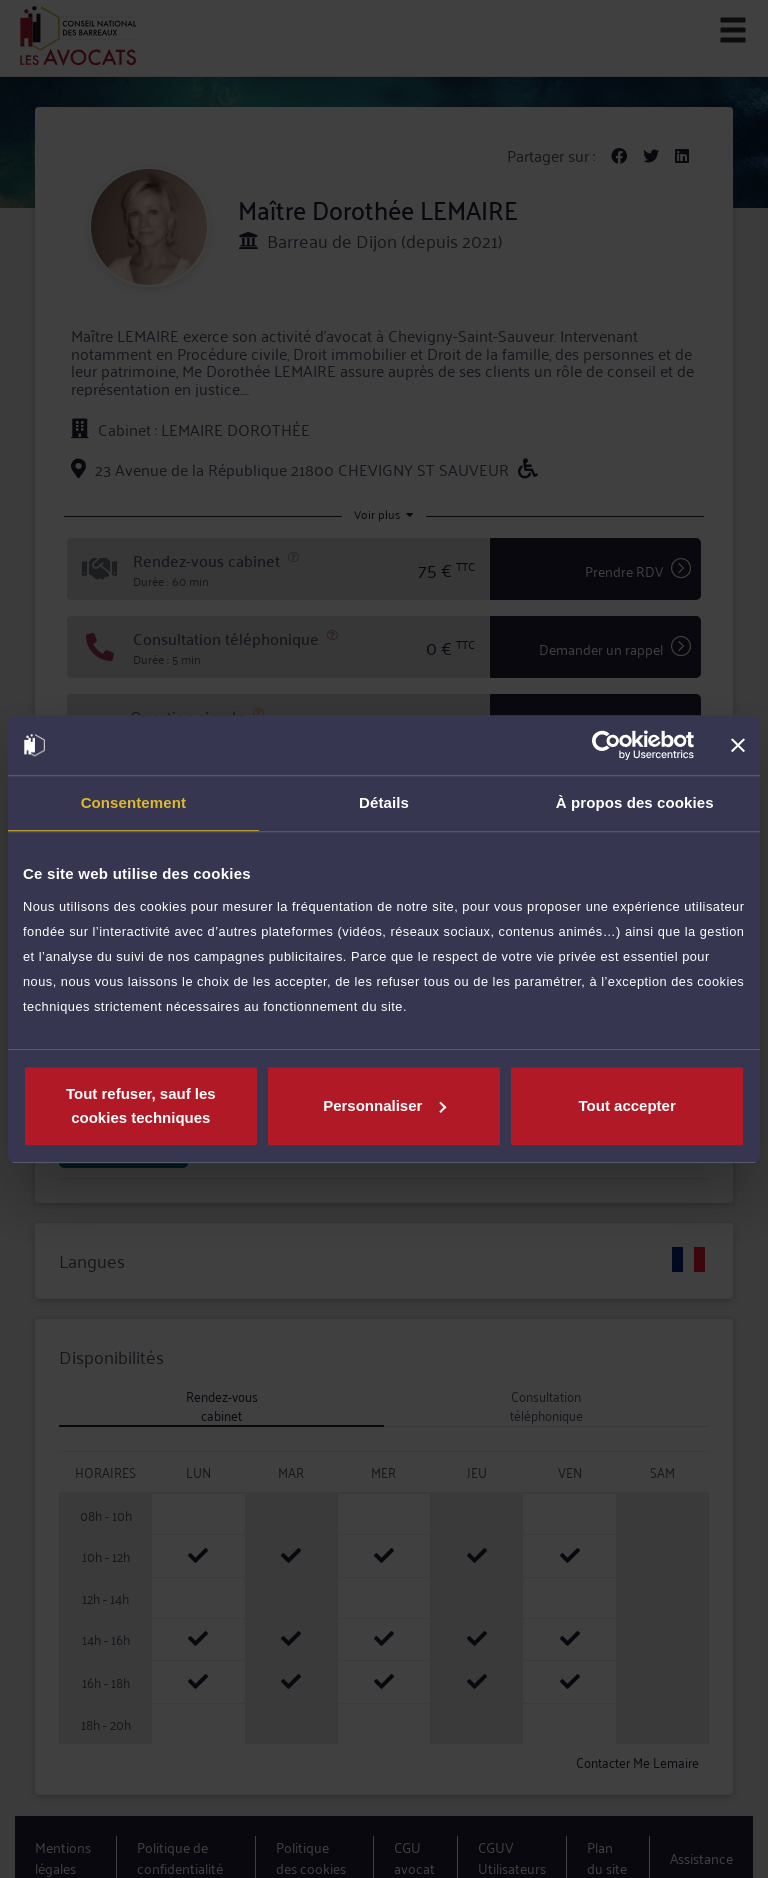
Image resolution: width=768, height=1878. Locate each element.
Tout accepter (627, 1105)
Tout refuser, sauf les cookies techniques (141, 1105)
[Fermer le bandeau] (738, 745)
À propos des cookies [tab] (635, 802)
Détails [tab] (384, 802)
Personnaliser (384, 1105)
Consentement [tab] (133, 802)
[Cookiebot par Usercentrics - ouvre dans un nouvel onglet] (606, 745)
